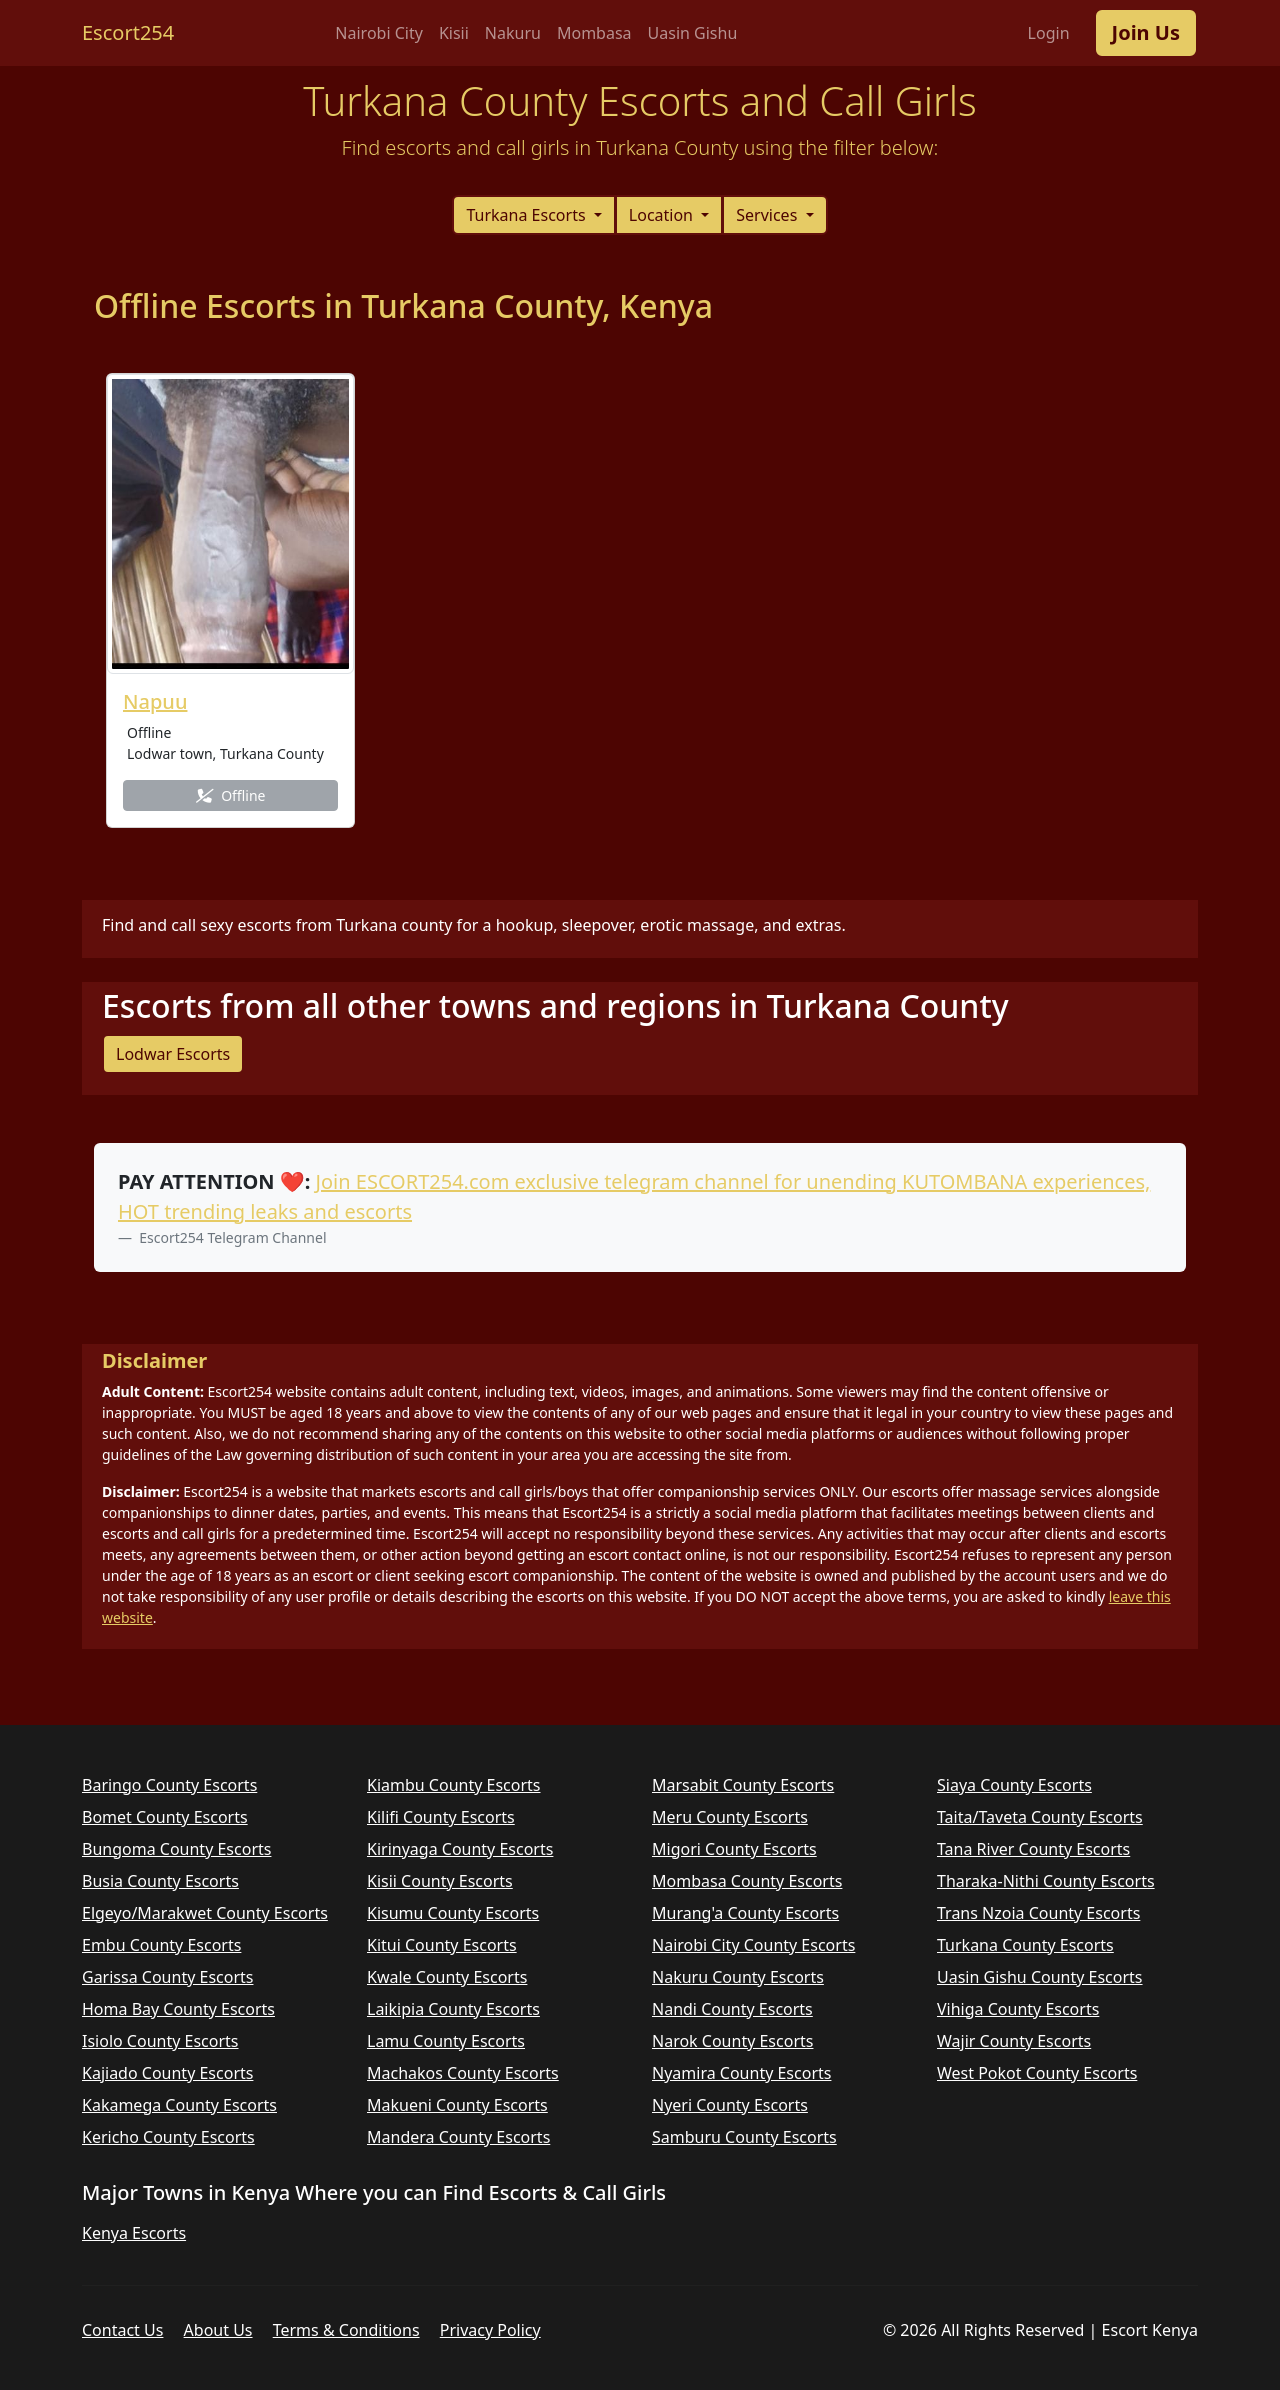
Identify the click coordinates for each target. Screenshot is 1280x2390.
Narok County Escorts (732, 2041)
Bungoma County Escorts (176, 1849)
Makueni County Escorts (457, 2105)
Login (1049, 33)
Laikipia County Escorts (453, 2009)
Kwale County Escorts (447, 1977)
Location (663, 215)
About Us (218, 2330)
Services (768, 215)
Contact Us (122, 2330)
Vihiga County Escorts (1018, 2009)
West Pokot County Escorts (1037, 2073)
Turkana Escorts (527, 215)
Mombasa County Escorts (747, 1881)
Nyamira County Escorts (741, 2073)
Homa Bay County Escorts (178, 2009)
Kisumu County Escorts (453, 1913)
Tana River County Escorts (1033, 1849)
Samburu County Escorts (744, 2137)
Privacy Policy (490, 2330)
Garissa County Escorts (167, 1977)
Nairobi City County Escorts (753, 1945)
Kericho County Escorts (168, 2137)
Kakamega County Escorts (179, 2105)
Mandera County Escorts (458, 2137)
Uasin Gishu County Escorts (1040, 1977)
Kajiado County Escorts (167, 2073)
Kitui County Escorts (442, 1945)
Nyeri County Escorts (730, 2105)
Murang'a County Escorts (745, 1913)
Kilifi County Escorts (441, 1817)
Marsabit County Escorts (743, 1785)
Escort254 (128, 32)
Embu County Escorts (161, 1945)
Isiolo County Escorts (160, 2041)
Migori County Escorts (734, 1849)
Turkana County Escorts (1025, 1945)
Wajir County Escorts (1014, 2041)
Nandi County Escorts (732, 2009)
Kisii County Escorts (440, 1881)
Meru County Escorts (730, 1817)
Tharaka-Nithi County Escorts (1046, 1881)
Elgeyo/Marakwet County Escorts (205, 1913)
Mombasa (594, 33)
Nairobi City (379, 33)
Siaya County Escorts (1014, 1785)
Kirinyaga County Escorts (460, 1849)
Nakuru (513, 33)
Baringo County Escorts (169, 1785)
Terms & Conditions (346, 2330)
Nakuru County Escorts (738, 1977)
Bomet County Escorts (165, 1817)
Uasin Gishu (693, 33)
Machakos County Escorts (463, 2073)
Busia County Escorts (160, 1881)
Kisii (454, 33)
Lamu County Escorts (446, 2041)
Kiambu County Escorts (454, 1785)
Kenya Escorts (134, 2233)
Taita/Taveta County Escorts (1040, 1817)
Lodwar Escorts (173, 1054)
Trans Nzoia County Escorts (1038, 1913)
